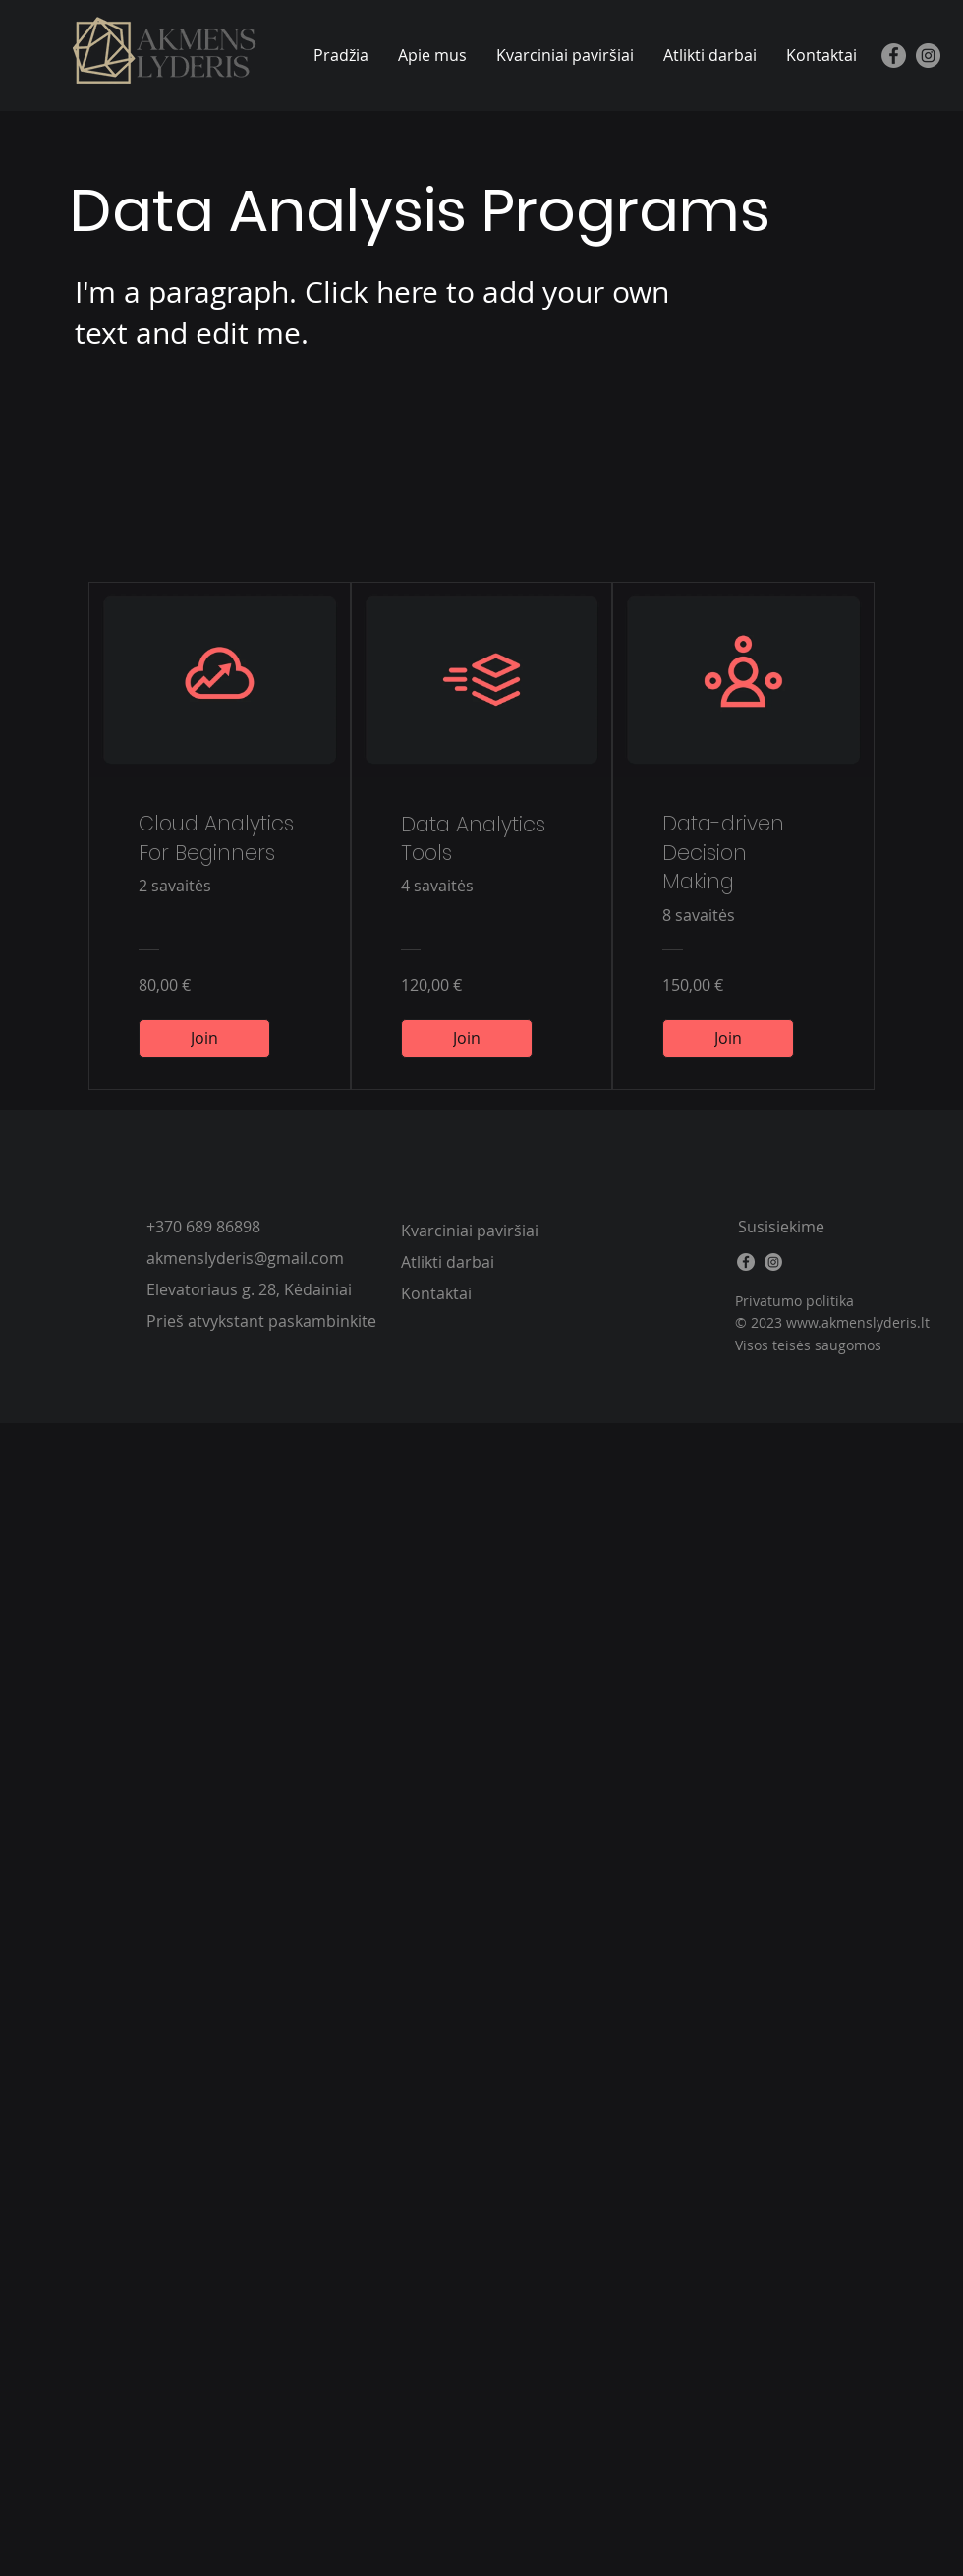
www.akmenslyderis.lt (858, 1322)
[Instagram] (928, 55)
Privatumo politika (794, 1300)
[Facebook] (893, 55)
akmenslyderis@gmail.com (245, 1258)
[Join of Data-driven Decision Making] (728, 1038)
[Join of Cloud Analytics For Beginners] (204, 1038)
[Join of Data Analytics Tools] (467, 1038)
